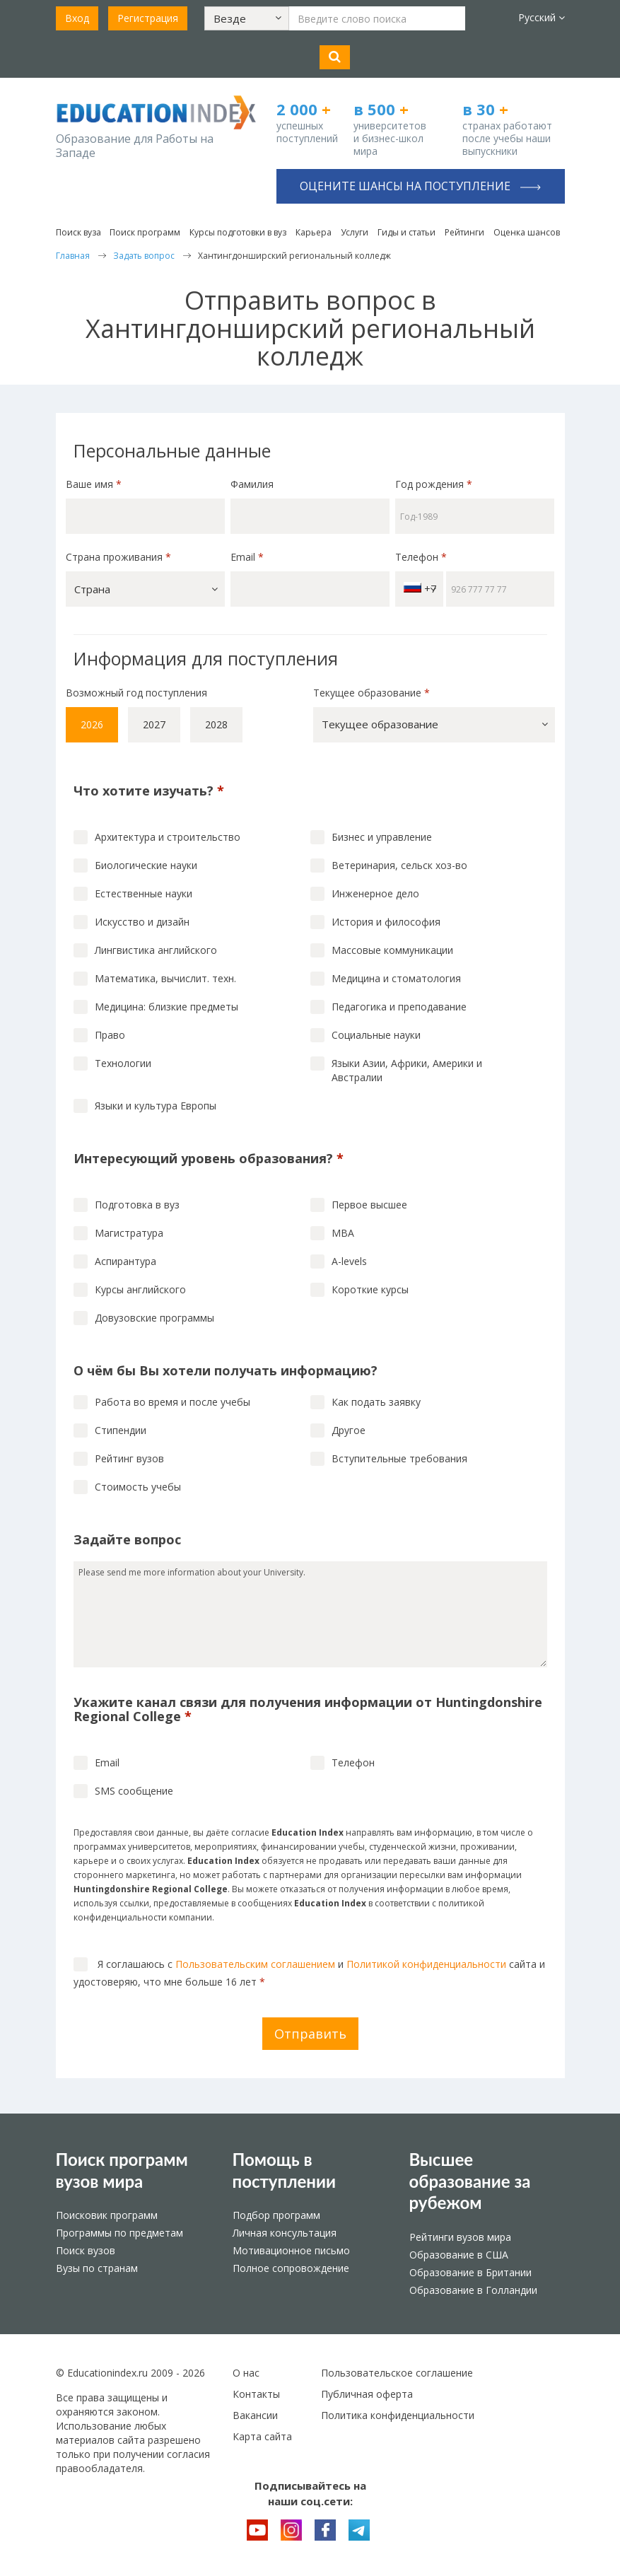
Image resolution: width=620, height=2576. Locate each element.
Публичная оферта (367, 2394)
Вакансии (255, 2415)
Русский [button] (541, 17)
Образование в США (458, 2254)
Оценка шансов (526, 232)
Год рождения (435, 484)
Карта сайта (262, 2436)
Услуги (354, 232)
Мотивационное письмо (291, 2250)
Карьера (314, 232)
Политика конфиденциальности (397, 2415)
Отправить (310, 2033)
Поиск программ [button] (145, 232)
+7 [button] (420, 588)
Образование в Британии (470, 2272)
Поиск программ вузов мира (122, 2170)
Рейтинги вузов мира (460, 2237)
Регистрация (147, 18)
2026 (92, 724)
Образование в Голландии (473, 2290)
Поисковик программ (107, 2215)
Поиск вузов (85, 2250)
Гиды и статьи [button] (406, 232)
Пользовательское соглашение (397, 2372)
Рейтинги (464, 232)
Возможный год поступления (136, 692)
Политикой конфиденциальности (426, 1964)
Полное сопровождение (291, 2268)
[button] (246, 18)
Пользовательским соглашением (255, 1964)
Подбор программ (276, 2215)
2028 (216, 724)
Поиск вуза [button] (78, 232)
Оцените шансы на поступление (420, 186)
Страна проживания (118, 557)
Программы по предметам (119, 2232)
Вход (77, 18)
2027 (154, 724)
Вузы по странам (97, 2268)
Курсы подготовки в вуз (237, 232)
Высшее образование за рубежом (470, 2181)
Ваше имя (94, 484)
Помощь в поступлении (285, 2170)
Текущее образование (371, 692)
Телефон (421, 557)
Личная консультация (285, 2232)
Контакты (256, 2394)
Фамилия (252, 484)
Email (247, 557)
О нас (246, 2372)
